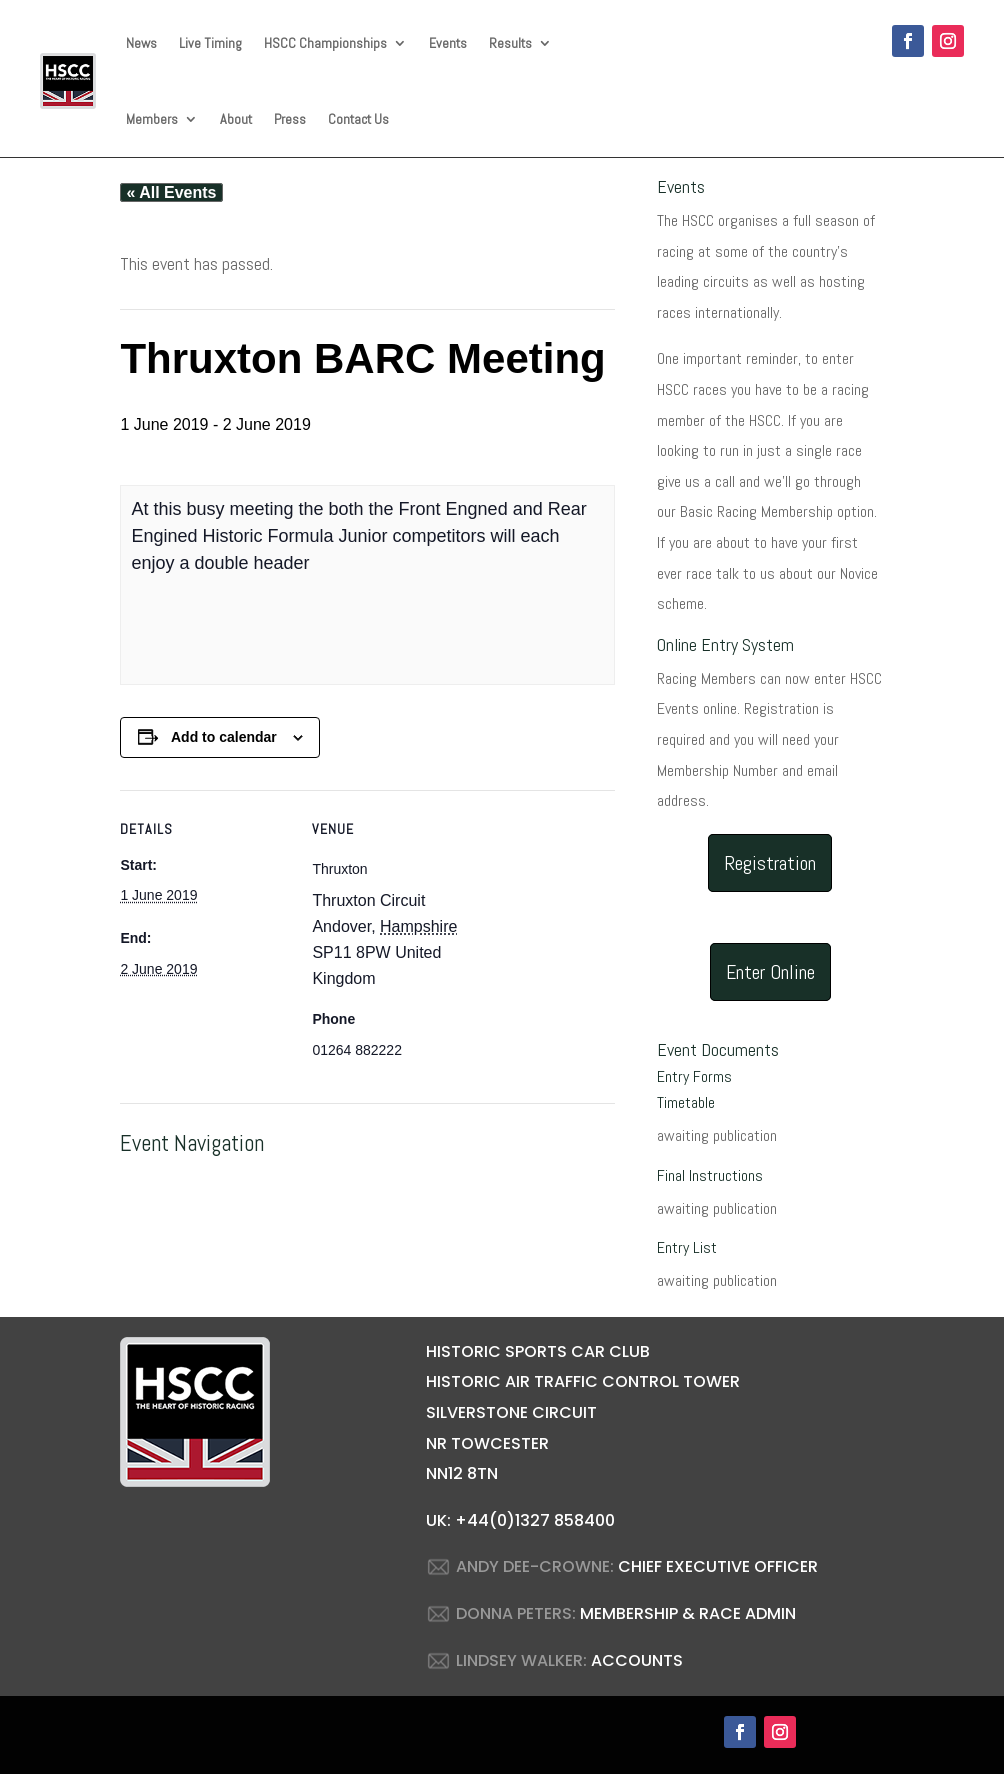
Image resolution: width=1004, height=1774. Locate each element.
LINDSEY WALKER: (521, 1660)
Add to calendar (224, 737)
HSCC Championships (325, 43)
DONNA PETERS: (516, 1613)
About (236, 119)
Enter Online (770, 972)
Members (152, 119)
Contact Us (358, 119)
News (141, 43)
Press (290, 119)
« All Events (171, 192)
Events (448, 43)
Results (510, 43)
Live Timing (210, 43)
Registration (770, 863)
